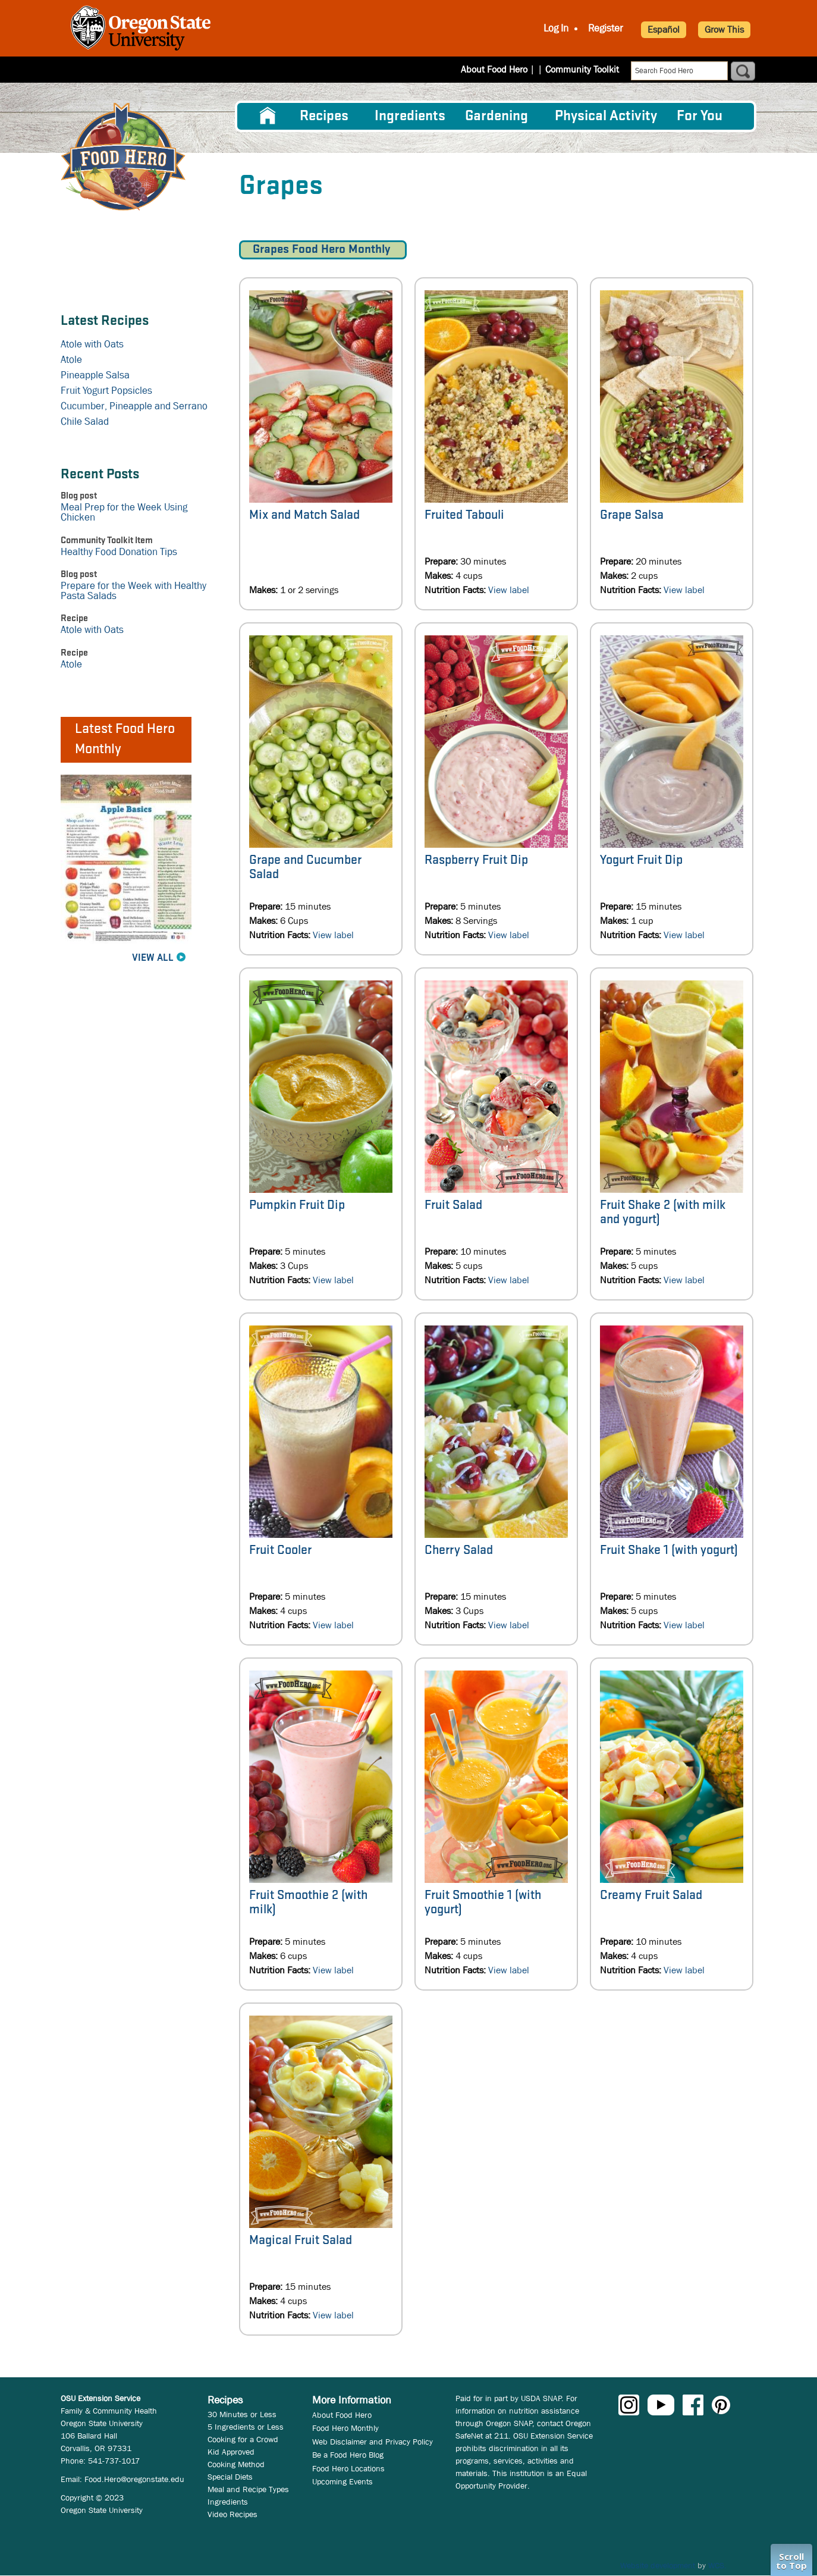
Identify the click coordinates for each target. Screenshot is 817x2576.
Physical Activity (606, 116)
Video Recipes (232, 2514)
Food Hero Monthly (345, 2428)
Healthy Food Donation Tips (119, 552)
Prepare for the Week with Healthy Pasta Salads (133, 590)
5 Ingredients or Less (246, 2426)
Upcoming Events (342, 2481)
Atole (71, 359)
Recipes (324, 116)
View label (508, 590)
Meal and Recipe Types (248, 2489)
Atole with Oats (92, 344)
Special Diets (230, 2476)
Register (605, 28)
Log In (555, 28)
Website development (657, 2565)
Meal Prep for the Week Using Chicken (124, 512)
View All (153, 958)
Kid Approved (231, 2451)
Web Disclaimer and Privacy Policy (372, 2441)
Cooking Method (236, 2464)
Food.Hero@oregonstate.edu (134, 2479)
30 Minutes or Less (242, 2414)
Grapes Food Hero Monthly (323, 249)
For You (699, 116)
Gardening (496, 116)
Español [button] (664, 29)
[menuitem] (267, 116)
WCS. (717, 2565)
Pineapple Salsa (95, 375)
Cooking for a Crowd (243, 2439)
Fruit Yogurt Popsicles (106, 390)
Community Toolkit (582, 69)
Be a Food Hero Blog (348, 2454)
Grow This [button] (724, 29)
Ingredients (410, 116)
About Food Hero (502, 69)
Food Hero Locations (348, 2468)
